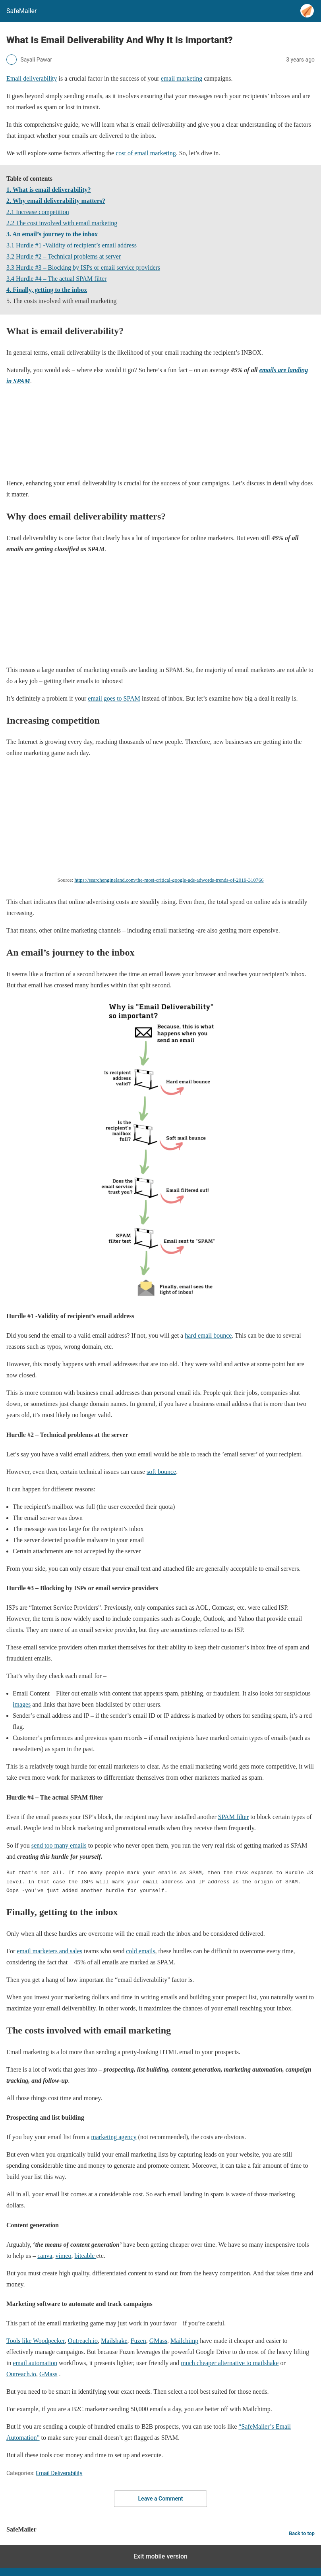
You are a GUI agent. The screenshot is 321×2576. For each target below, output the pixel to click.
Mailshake (114, 2340)
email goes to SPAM (114, 698)
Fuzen (138, 2340)
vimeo (64, 2255)
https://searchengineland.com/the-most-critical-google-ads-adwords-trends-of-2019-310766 (168, 880)
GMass (158, 2340)
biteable (86, 2255)
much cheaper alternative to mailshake (229, 2363)
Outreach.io (83, 2340)
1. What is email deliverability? (48, 189)
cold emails (140, 1951)
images (22, 1704)
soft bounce (161, 1471)
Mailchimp (184, 2340)
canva (44, 2255)
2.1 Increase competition (37, 212)
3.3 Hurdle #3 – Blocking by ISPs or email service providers (83, 267)
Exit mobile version (160, 2556)
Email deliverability (31, 78)
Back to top (302, 2533)
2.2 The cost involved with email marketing (61, 223)
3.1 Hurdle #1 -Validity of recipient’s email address (71, 245)
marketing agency (113, 2137)
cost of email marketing (146, 153)
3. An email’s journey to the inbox (52, 234)
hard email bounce (208, 1335)
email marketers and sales (49, 1951)
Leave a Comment (160, 2498)
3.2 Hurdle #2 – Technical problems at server (63, 256)
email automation (35, 2363)
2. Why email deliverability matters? (55, 200)
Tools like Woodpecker (35, 2340)
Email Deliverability (59, 2473)
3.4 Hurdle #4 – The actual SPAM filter (56, 278)
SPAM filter (233, 1816)
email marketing (181, 78)
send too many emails (59, 1845)
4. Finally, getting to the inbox (46, 289)
